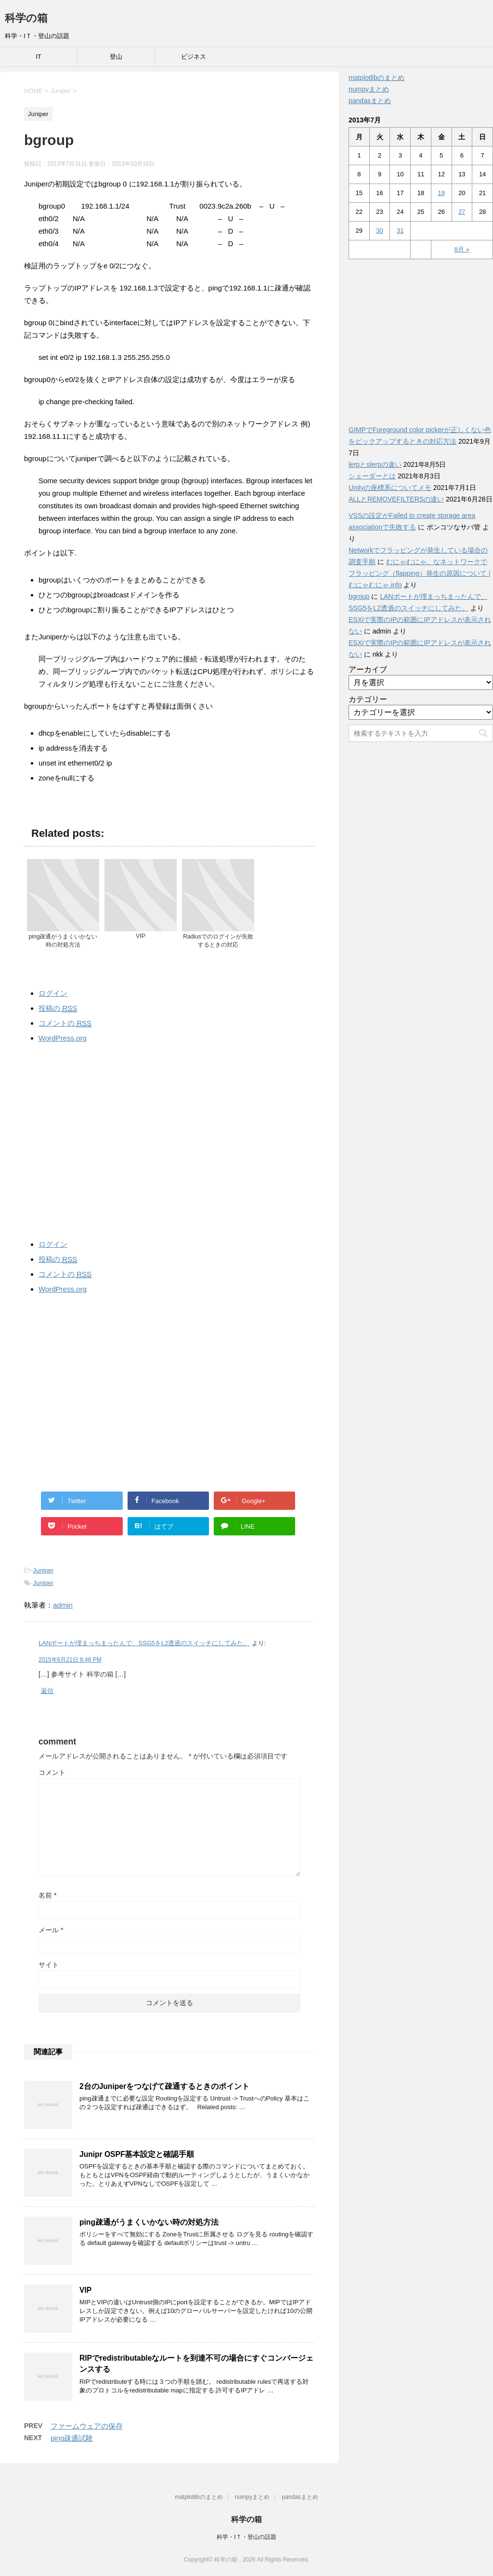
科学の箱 (26, 18)
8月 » (461, 249)
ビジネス (193, 56)
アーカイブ (368, 669)
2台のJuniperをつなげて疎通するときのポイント (164, 2086)
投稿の (58, 1008)
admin (63, 1605)
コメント (52, 1772)
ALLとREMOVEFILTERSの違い (396, 499)
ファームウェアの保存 (87, 2426)
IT (38, 56)
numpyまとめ (369, 89)
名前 (47, 1895)
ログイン (53, 993)
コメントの (65, 1023)
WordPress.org (63, 1038)
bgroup (359, 596)
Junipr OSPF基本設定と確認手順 (136, 2154)
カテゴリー (368, 699)
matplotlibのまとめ (376, 77)
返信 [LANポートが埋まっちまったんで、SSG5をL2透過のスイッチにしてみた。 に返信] (47, 1690)
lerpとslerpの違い (375, 464)
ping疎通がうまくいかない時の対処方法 (149, 2222)
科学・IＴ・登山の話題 (246, 2537)
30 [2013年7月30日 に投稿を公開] (379, 230)
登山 (116, 56)
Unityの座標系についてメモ (390, 487)
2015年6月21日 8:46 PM (70, 1659)
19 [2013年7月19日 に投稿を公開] (441, 193)
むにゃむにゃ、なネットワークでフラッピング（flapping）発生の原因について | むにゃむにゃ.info (420, 573)
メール (51, 1930)
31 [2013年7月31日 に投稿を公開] (400, 230)
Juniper (43, 1570)
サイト (49, 1964)
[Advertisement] (169, 1138)
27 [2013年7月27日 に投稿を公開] (461, 211)
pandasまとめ (370, 101)
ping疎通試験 (72, 2438)
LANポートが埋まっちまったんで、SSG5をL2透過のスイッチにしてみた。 (144, 1643)
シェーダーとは (372, 476)
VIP (85, 2290)
